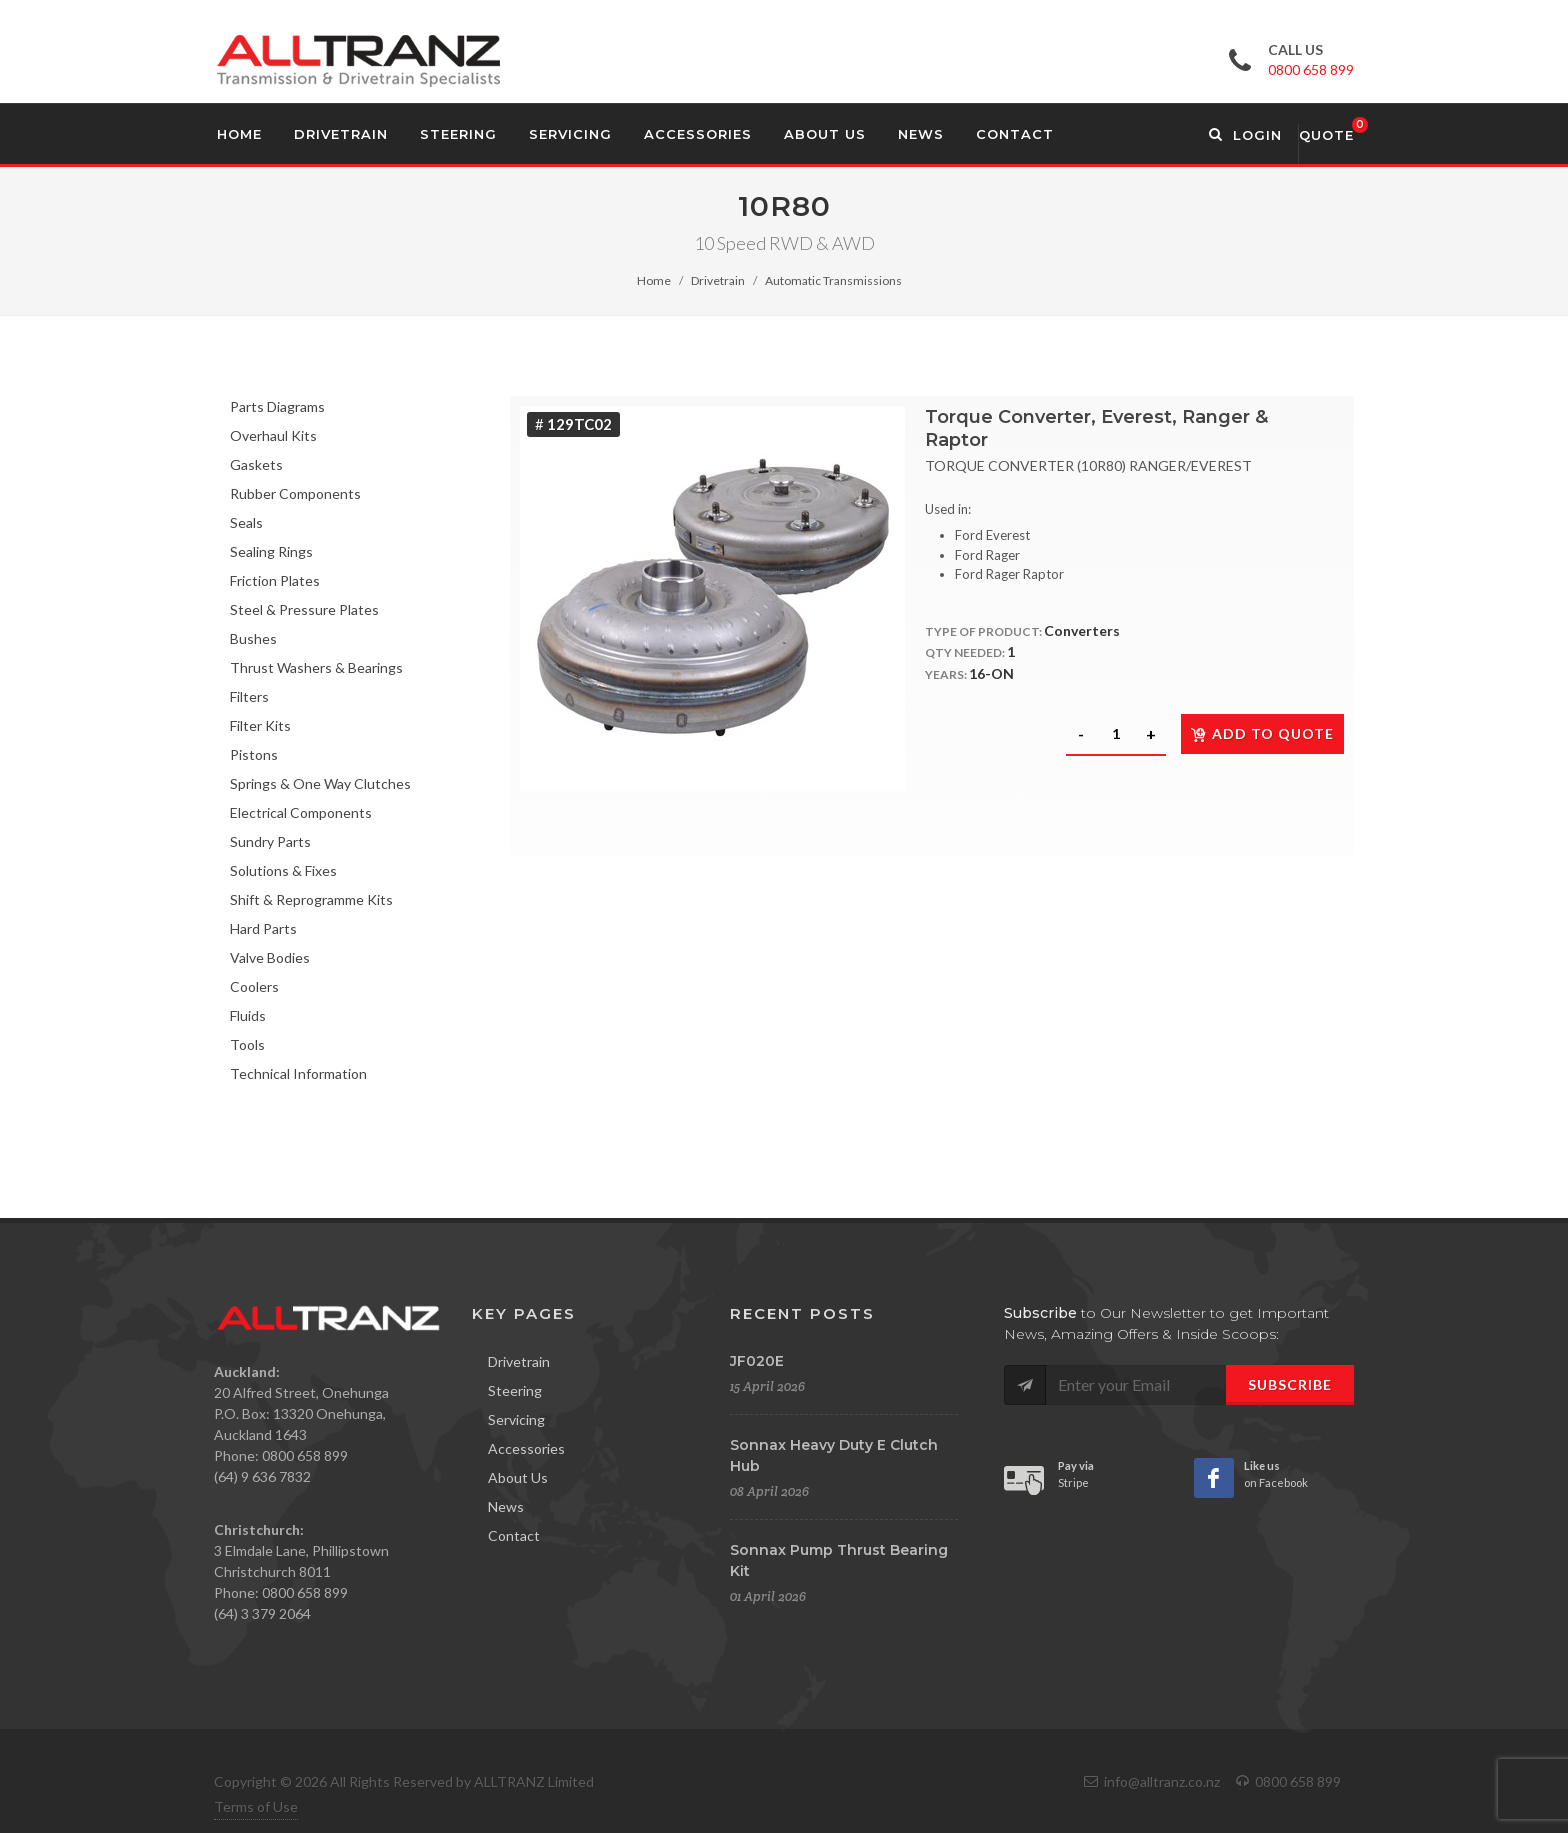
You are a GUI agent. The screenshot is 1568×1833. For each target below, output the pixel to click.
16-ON (991, 673)
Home (654, 280)
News (506, 1506)
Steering (515, 1390)
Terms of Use (256, 1806)
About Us (518, 1477)
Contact (514, 1535)
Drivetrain (718, 280)
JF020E (757, 1361)
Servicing (516, 1419)
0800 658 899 (1311, 69)
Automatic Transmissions (833, 280)
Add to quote (1262, 733)
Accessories (526, 1448)
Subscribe (1290, 1384)
